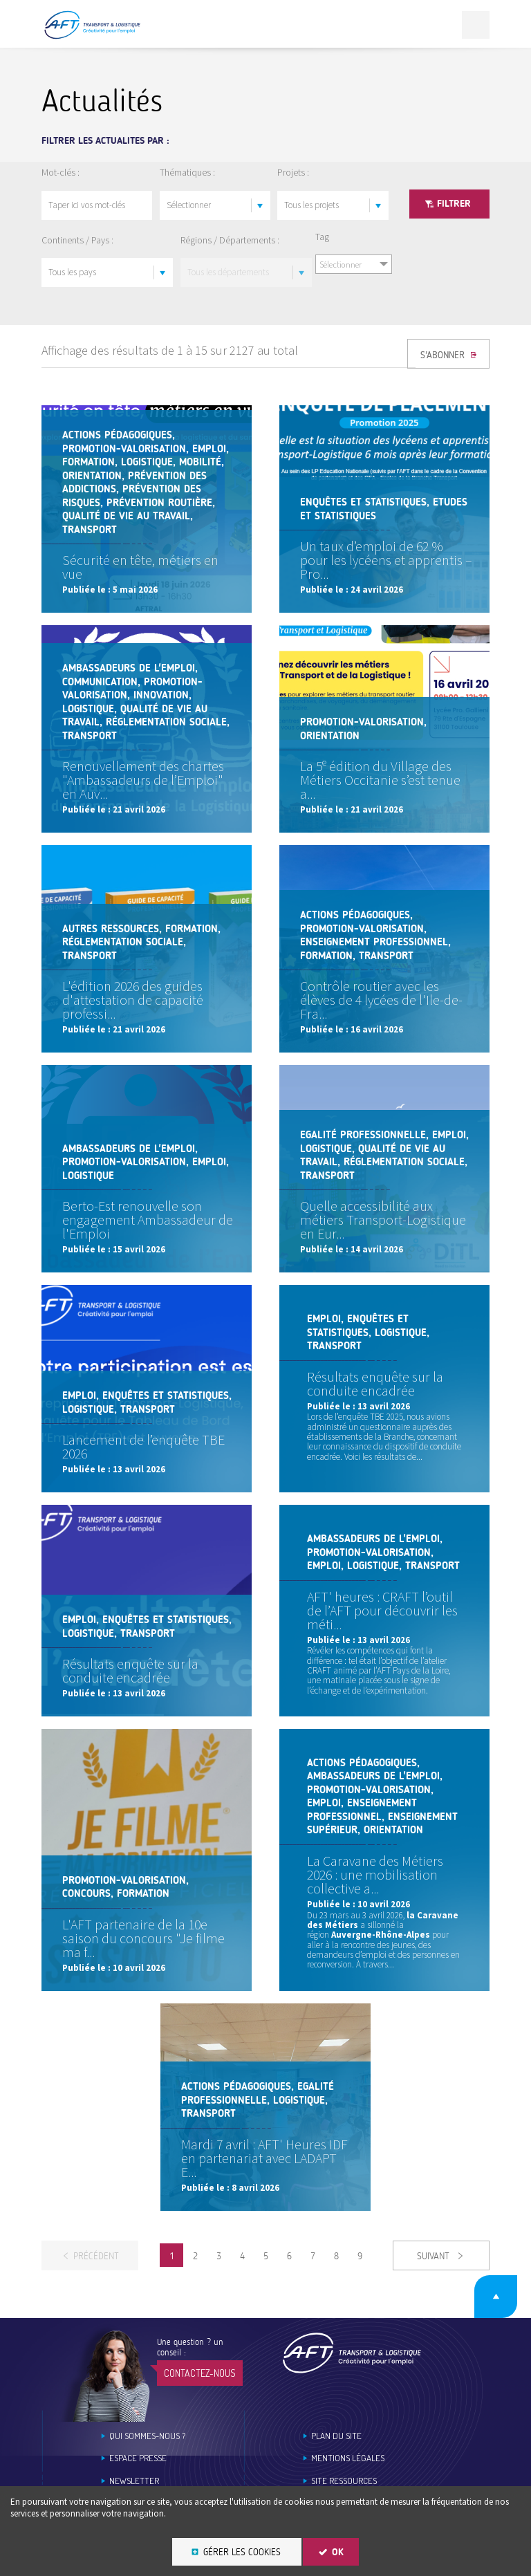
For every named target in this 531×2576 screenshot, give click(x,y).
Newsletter (134, 2481)
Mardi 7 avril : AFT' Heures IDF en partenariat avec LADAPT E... (264, 2157)
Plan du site (336, 2436)
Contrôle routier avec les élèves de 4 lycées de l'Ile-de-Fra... (381, 999)
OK (338, 2552)
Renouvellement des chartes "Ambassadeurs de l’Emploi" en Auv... (143, 779)
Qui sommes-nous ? (147, 2436)
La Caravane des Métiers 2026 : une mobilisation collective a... (375, 1874)
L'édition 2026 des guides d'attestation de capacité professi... (132, 999)
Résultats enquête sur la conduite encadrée (375, 1383)
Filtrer (454, 204)
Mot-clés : (60, 172)
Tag (322, 236)
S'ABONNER (443, 355)
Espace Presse (138, 2458)
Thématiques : (187, 172)
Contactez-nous (200, 2373)
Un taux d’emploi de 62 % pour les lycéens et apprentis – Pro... (386, 559)
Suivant (434, 2256)
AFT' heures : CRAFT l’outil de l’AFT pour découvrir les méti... (382, 1610)
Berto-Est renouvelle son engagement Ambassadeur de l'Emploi (147, 1219)
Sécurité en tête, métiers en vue (140, 566)
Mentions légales (347, 2458)
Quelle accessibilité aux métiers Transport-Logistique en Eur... (383, 1219)
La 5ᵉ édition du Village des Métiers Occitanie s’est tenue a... (380, 779)
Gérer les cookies (242, 2552)
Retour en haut (495, 2296)
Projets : (293, 172)
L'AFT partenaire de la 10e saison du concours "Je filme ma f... (143, 1938)
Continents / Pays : (77, 240)
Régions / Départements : (229, 240)
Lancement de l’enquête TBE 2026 (143, 1446)
